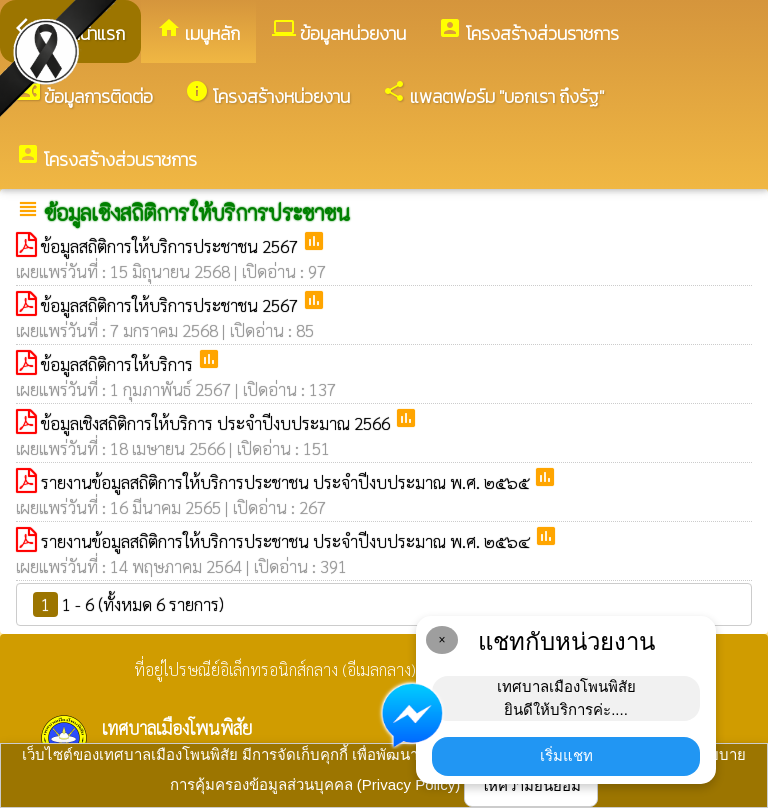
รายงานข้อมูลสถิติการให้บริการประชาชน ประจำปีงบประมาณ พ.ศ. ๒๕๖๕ (287, 482)
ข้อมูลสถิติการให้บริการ (119, 364)
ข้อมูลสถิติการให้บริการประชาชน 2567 (171, 246)
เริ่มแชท (566, 755)
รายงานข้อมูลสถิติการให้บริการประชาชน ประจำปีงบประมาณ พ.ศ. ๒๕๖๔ (287, 541)
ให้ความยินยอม (531, 785)
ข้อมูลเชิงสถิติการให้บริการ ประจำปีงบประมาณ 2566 (217, 423)
